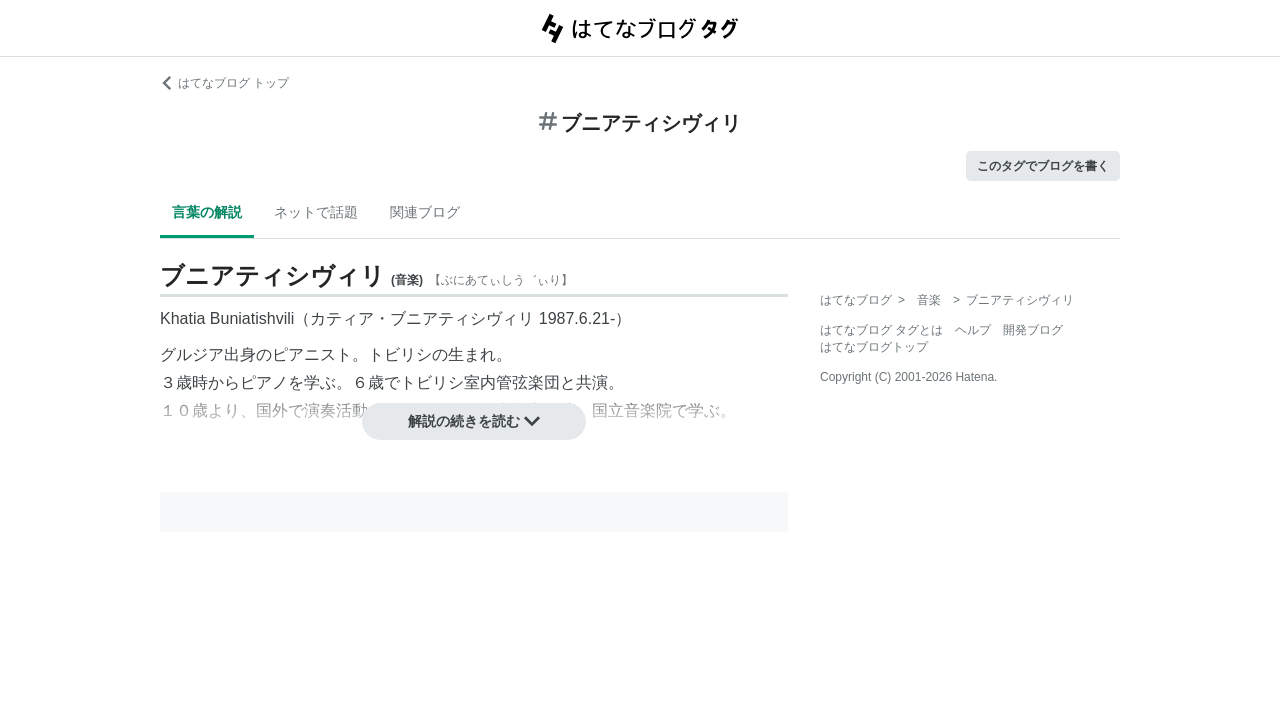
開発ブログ (1033, 330)
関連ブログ (425, 212)
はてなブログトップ (874, 347)
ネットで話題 (316, 212)
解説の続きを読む (474, 421)
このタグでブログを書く (1043, 166)
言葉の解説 (207, 212)
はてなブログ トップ (224, 83)
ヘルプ (973, 330)
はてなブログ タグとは (881, 330)
